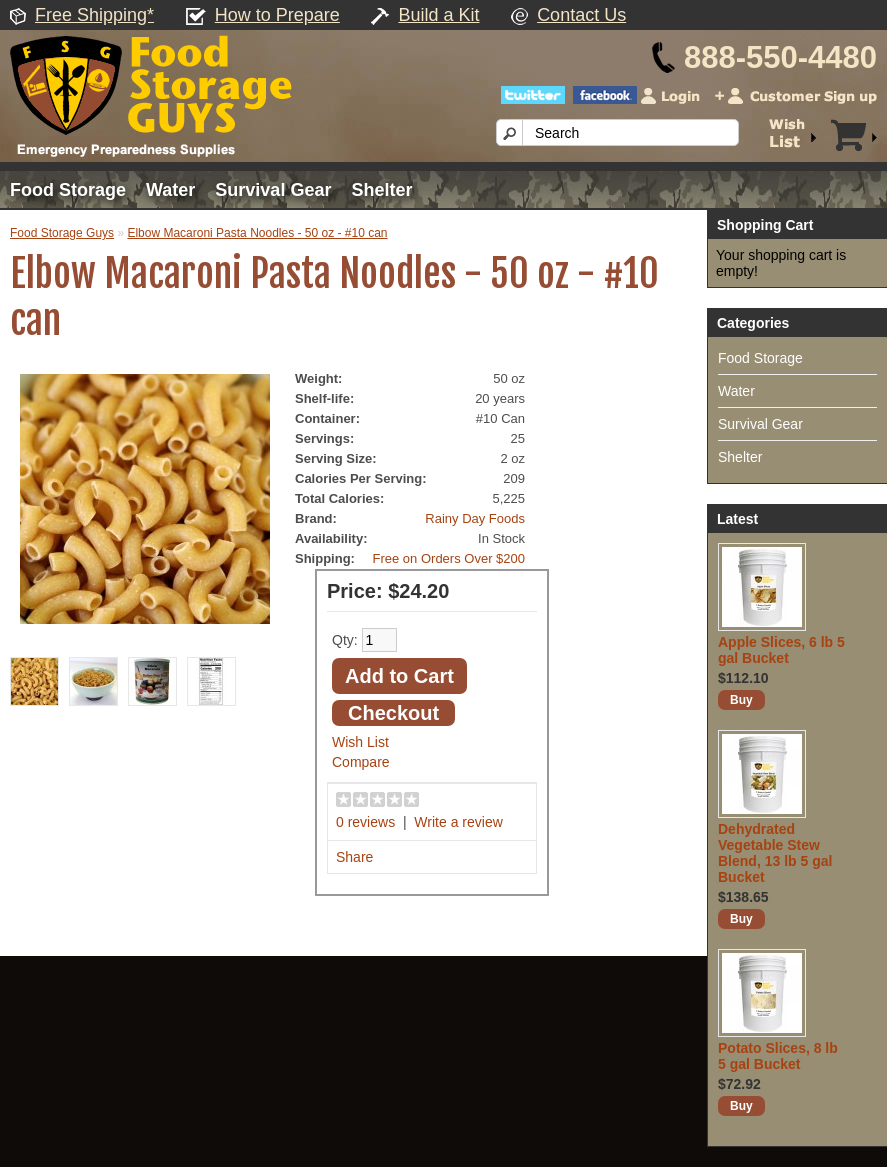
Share (354, 857)
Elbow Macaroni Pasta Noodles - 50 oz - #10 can (257, 233)
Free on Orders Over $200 (449, 558)
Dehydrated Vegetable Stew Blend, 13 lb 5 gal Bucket (775, 853)
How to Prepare (277, 15)
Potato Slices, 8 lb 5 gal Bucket (778, 1056)
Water (170, 190)
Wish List (360, 742)
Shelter (381, 190)
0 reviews (365, 822)
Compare (361, 762)
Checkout (393, 713)
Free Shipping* (94, 15)
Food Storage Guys (62, 233)
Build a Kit (438, 15)
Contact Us (581, 15)
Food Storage (68, 190)
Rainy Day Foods (475, 518)
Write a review (458, 822)
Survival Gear (273, 190)
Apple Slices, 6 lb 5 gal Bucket (781, 650)
